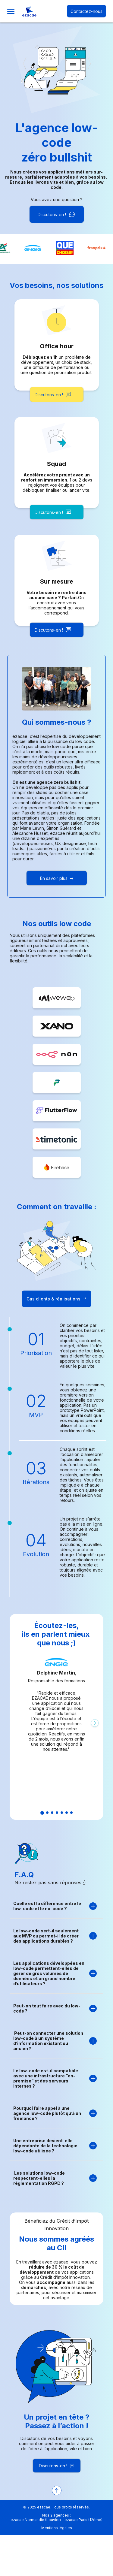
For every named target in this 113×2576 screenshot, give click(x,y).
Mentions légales (56, 2528)
